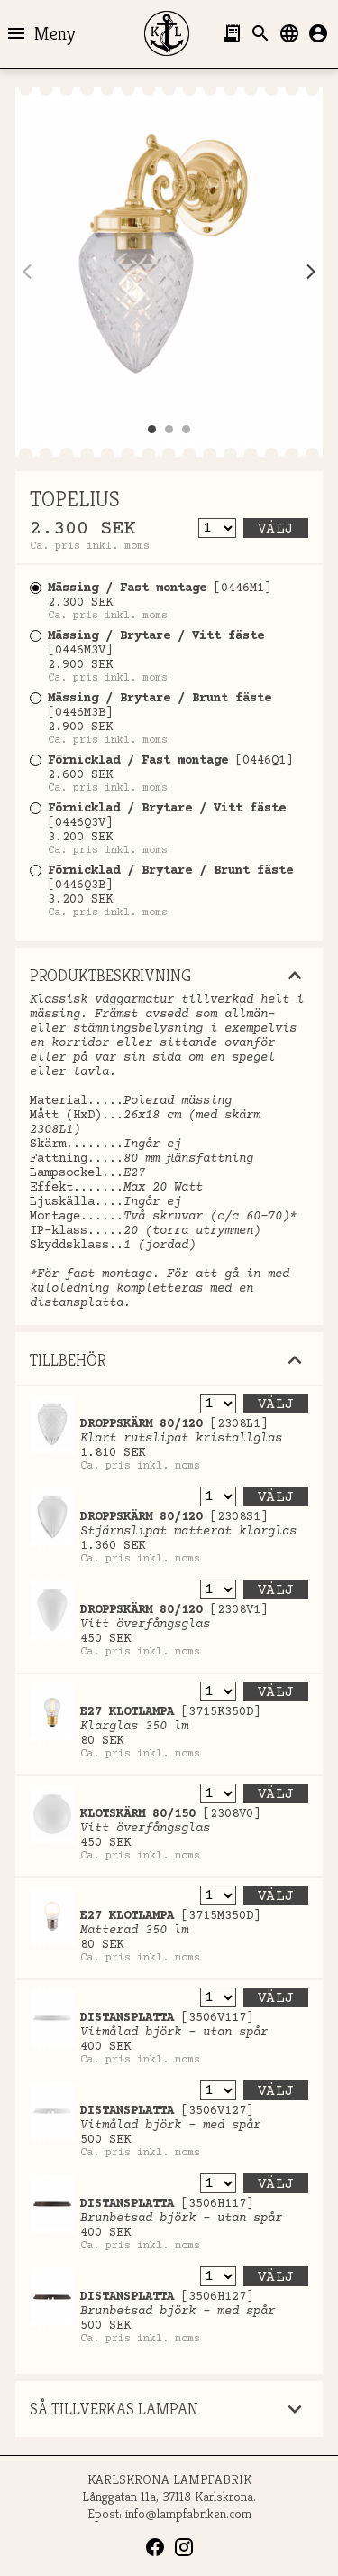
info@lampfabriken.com (188, 2513)
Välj (276, 529)
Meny (40, 33)
